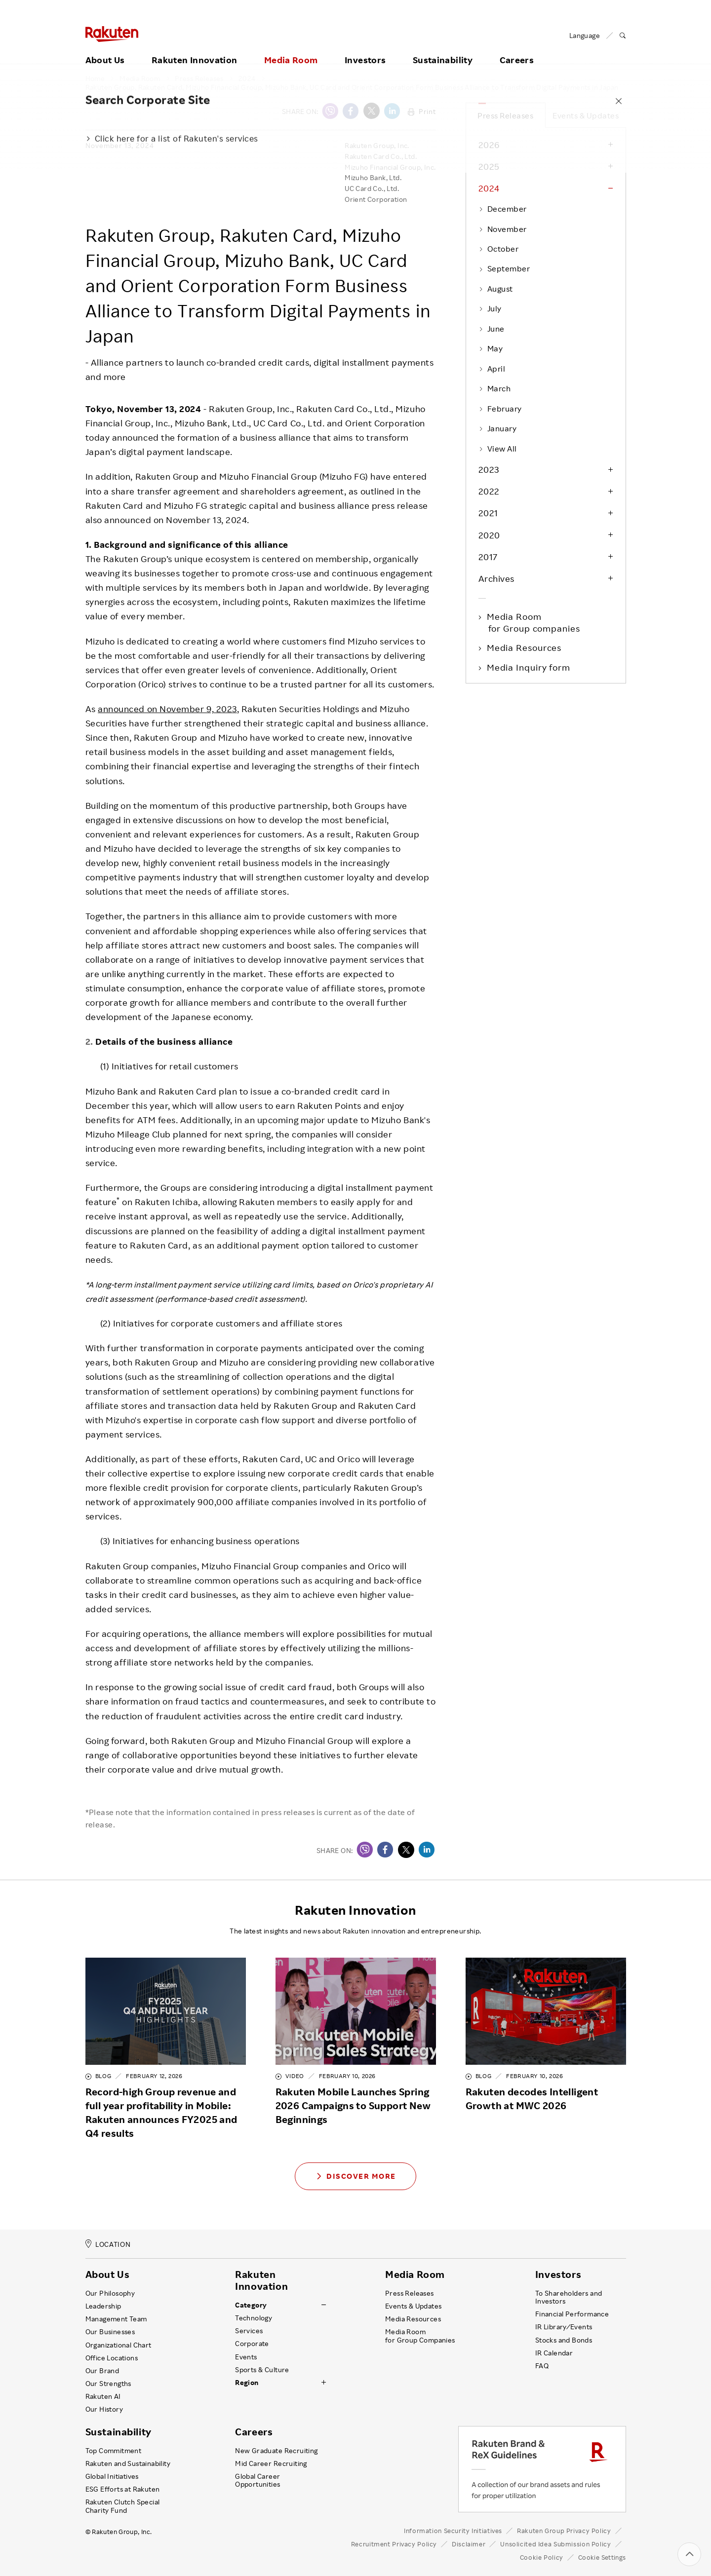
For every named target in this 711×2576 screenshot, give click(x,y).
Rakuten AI (103, 2396)
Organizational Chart (118, 2345)
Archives (496, 578)
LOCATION (108, 2244)
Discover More (355, 2176)
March (494, 388)
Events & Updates (586, 115)
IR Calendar (554, 2353)
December (502, 209)
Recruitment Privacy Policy (394, 2544)
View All (497, 449)
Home (95, 78)
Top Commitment (113, 2451)
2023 (488, 469)
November (502, 229)
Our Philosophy (110, 2293)
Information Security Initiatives (453, 2531)
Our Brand (102, 2371)
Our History (104, 2409)
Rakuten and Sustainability (128, 2463)
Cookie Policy (541, 2557)
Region (246, 2383)
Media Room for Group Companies (420, 2336)
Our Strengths (108, 2383)
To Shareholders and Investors (568, 2297)
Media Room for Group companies (534, 622)
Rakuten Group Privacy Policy (564, 2531)
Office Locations (111, 2358)
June (491, 329)
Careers (517, 48)
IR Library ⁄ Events (563, 2327)
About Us (105, 48)
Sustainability (443, 48)
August (495, 289)
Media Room (291, 48)
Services (249, 2331)
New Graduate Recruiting (276, 2451)
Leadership (103, 2306)
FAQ (542, 2366)
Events (246, 2357)
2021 (488, 512)
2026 (489, 144)
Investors (365, 48)
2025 (489, 166)
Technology (253, 2318)
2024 (247, 78)
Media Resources (525, 647)
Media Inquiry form (529, 667)
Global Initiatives (112, 2476)
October (498, 249)
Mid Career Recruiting (271, 2463)
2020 (489, 535)
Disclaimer (468, 2544)
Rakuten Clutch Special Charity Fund (122, 2506)
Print (422, 111)
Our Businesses (110, 2332)
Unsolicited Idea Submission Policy (555, 2544)
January (497, 428)
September (504, 268)
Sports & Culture (262, 2370)
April (492, 369)
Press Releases (199, 78)
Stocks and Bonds (563, 2340)
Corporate (252, 2344)
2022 (489, 491)
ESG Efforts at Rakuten (122, 2489)
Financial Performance (572, 2314)
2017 (488, 556)
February (500, 409)
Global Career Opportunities (257, 2480)
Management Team (116, 2319)
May (490, 348)
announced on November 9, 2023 (167, 708)
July (490, 308)
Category (251, 2305)
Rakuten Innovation (194, 48)
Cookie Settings (602, 2557)
